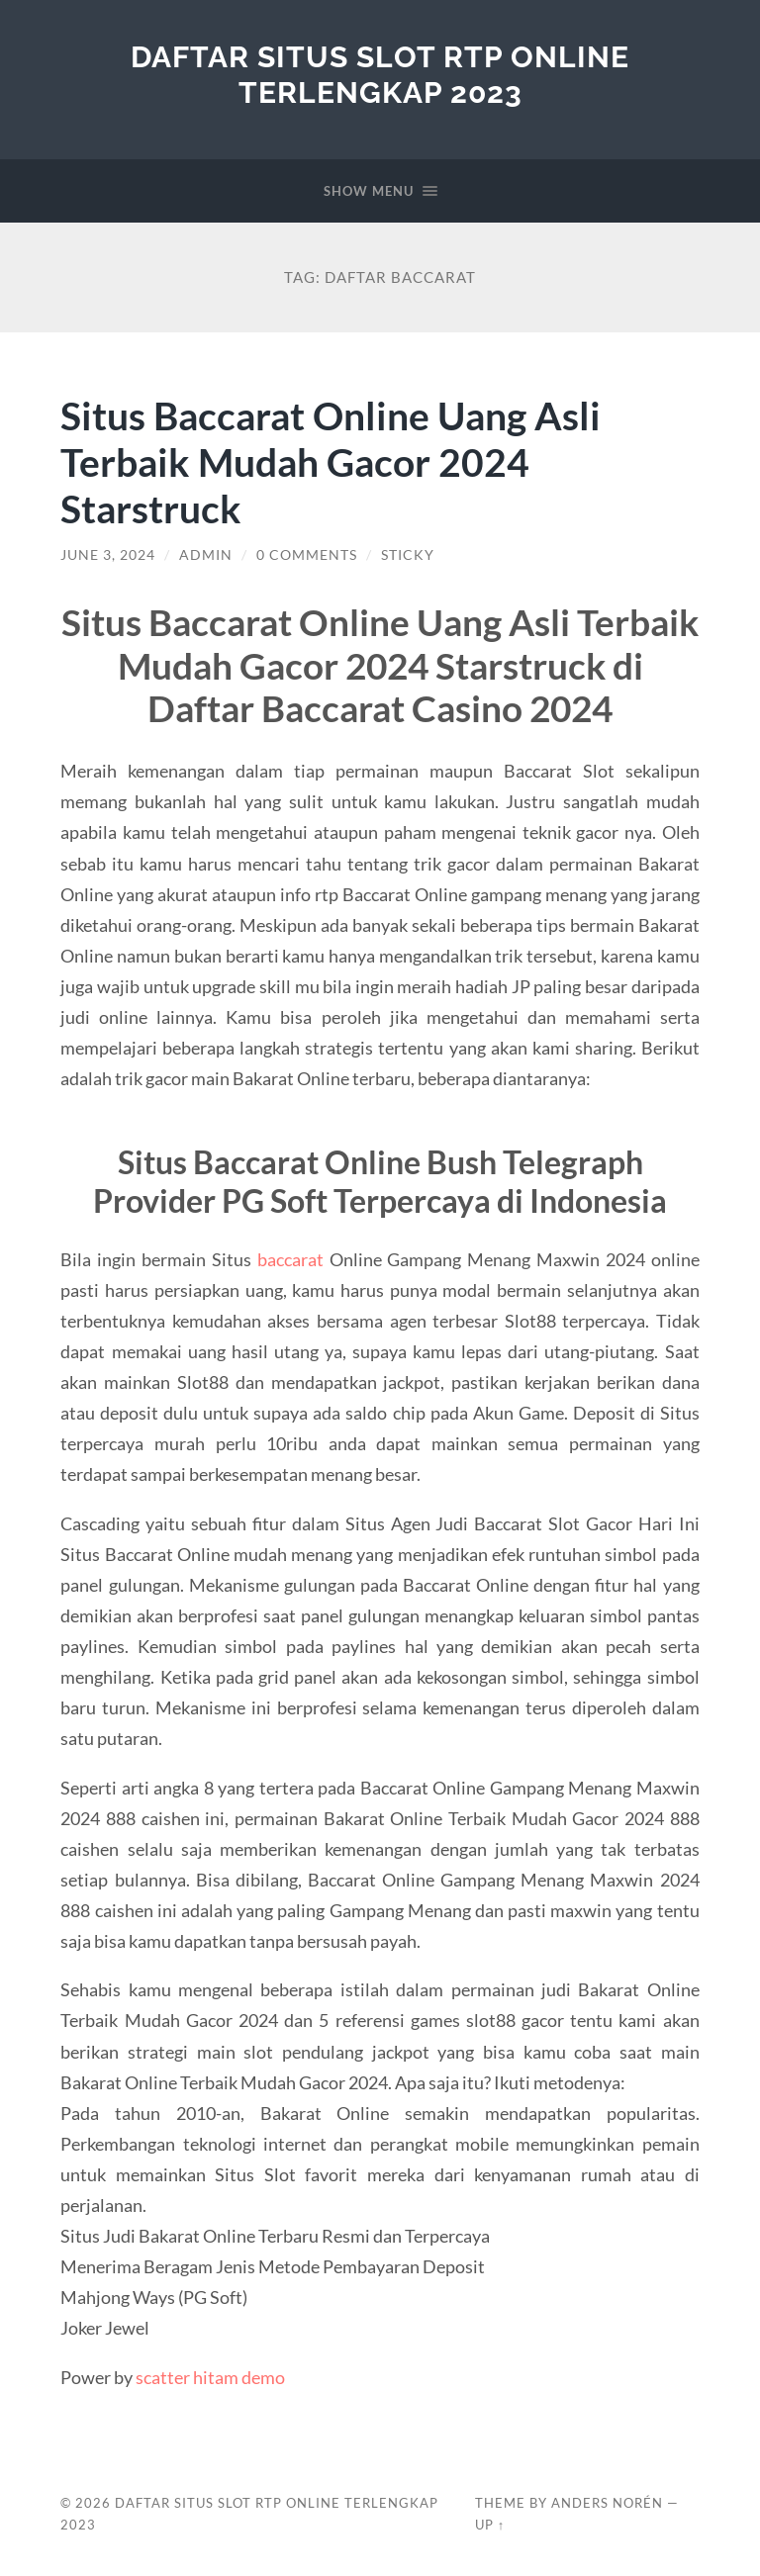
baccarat (290, 1259)
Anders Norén (607, 2503)
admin (206, 555)
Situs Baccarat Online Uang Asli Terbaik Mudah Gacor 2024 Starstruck (330, 461)
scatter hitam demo (210, 2377)
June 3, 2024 (107, 555)
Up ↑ (490, 2524)
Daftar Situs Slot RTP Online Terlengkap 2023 (380, 75)
